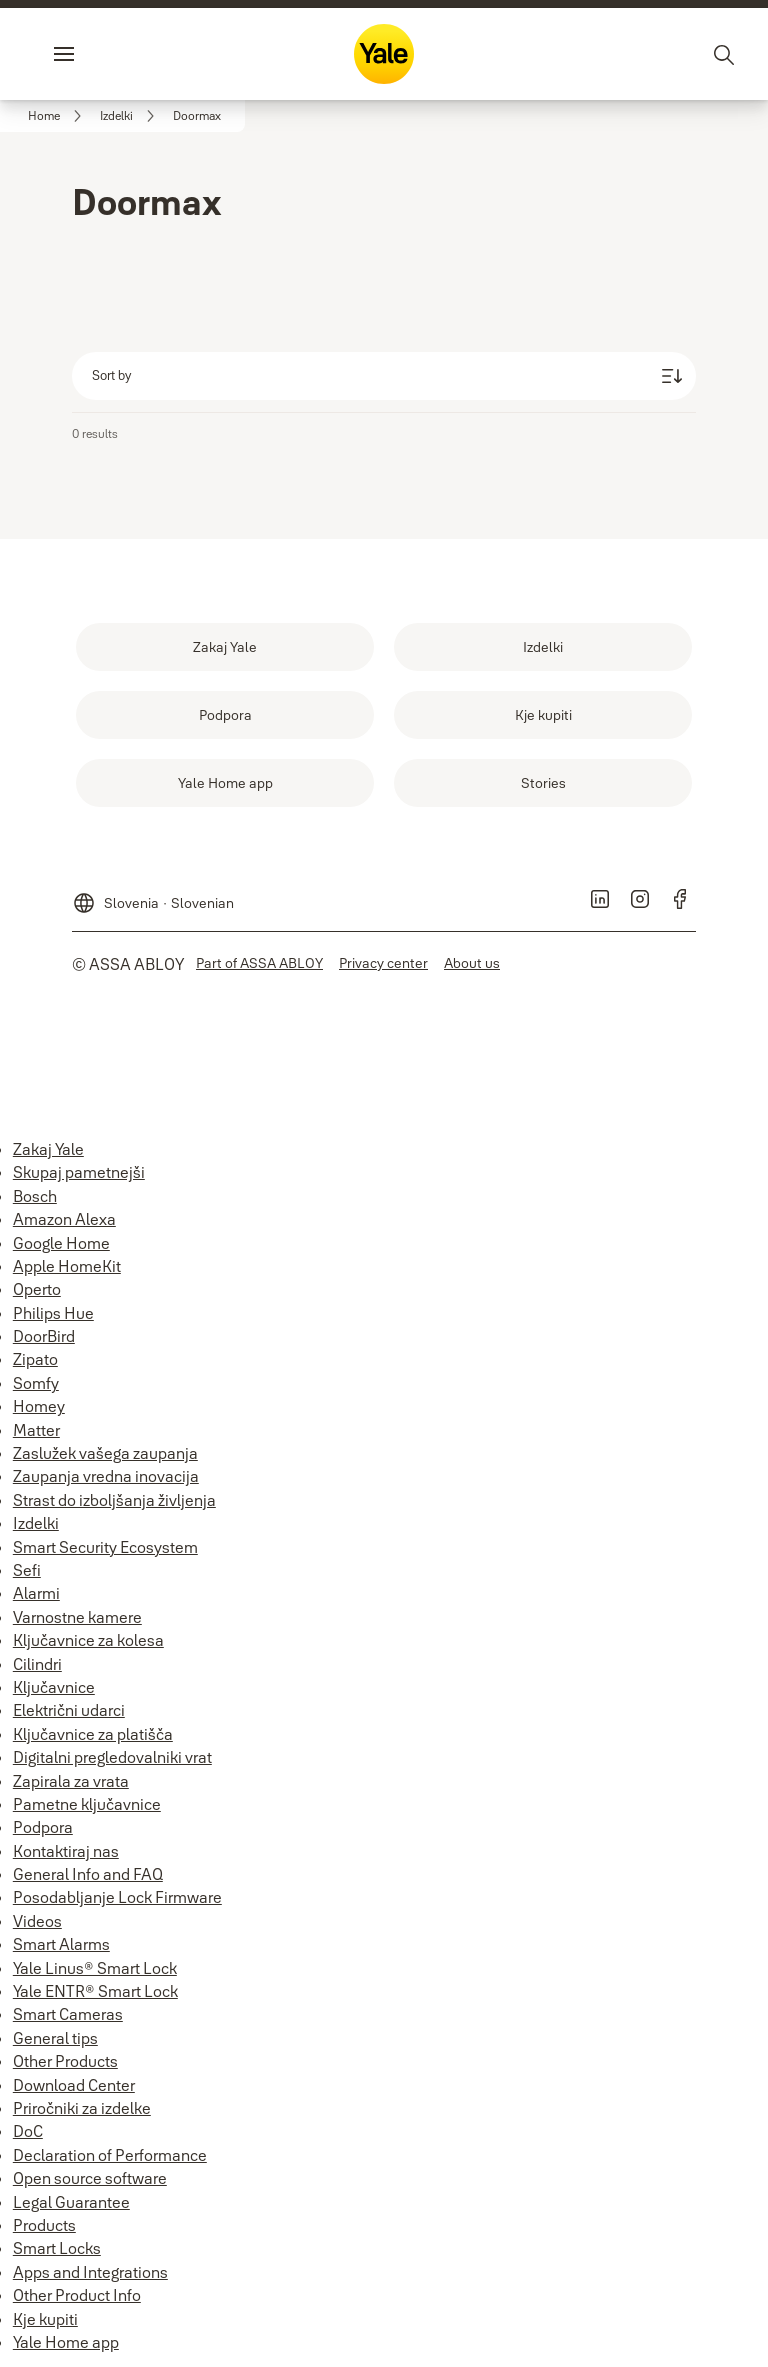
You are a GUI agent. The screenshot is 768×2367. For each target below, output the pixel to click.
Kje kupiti (45, 2319)
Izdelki (36, 1523)
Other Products (65, 2061)
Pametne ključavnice (87, 1804)
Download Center (74, 2085)
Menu (98, 54)
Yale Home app (66, 2342)
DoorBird (44, 1336)
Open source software (90, 2178)
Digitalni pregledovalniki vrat (112, 1757)
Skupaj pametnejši (79, 1172)
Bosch (35, 1196)
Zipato (35, 1359)
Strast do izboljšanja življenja (114, 1500)
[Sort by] (384, 376)
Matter (36, 1430)
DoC (28, 2131)
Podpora (43, 1827)
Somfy (36, 1383)
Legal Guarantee (71, 2202)
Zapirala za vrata (71, 1781)
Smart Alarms (61, 1944)
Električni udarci (69, 1710)
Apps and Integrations (90, 2272)
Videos (37, 1921)
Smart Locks (57, 2248)
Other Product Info (77, 2295)
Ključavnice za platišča (93, 1734)
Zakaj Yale (48, 1149)
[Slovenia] (153, 895)
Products (44, 2225)
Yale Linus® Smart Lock (95, 1968)
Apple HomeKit (67, 1266)
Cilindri (37, 1664)
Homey (39, 1406)
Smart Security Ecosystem (105, 1547)
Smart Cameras (68, 2014)
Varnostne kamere (77, 1617)
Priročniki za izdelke (82, 2108)
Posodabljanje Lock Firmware (117, 1897)
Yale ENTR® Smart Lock (95, 1991)
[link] (58, 116)
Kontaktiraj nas (66, 1851)
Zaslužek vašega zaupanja (105, 1453)
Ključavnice (54, 1687)
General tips (55, 2038)
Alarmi (36, 1593)
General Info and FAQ (88, 1874)
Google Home (61, 1243)
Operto (37, 1289)
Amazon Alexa (64, 1219)
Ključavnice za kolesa (88, 1640)
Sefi (27, 1570)
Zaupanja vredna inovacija (106, 1476)
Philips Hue (53, 1313)
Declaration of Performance (110, 2155)
